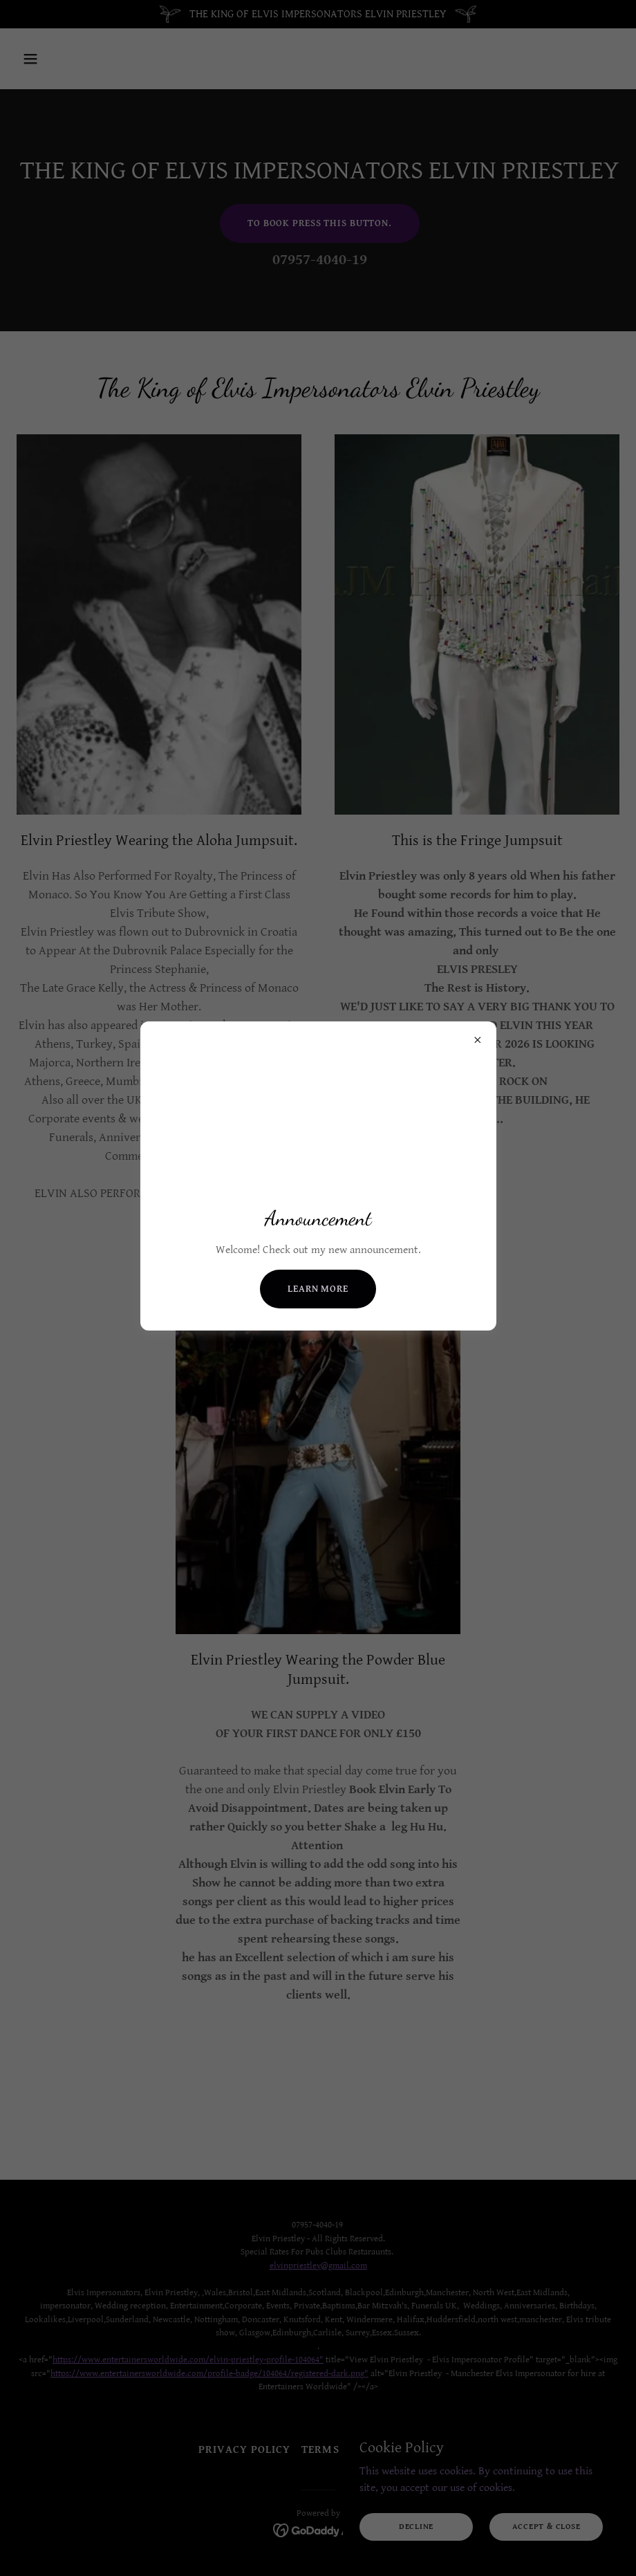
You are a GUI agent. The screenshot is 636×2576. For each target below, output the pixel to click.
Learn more (318, 1289)
